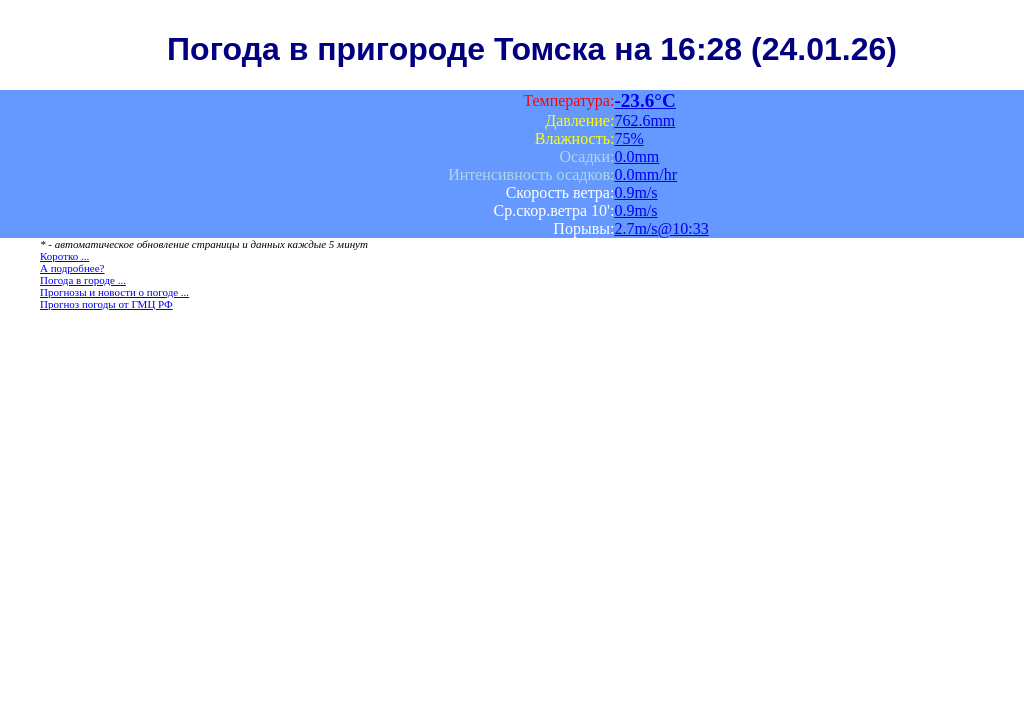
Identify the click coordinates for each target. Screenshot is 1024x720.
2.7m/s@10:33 (661, 228)
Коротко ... (64, 256)
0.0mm (636, 156)
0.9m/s (635, 192)
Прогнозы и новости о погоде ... (114, 292)
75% (628, 138)
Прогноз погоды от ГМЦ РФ (106, 304)
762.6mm (644, 120)
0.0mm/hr (645, 174)
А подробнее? (72, 268)
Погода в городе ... (83, 280)
